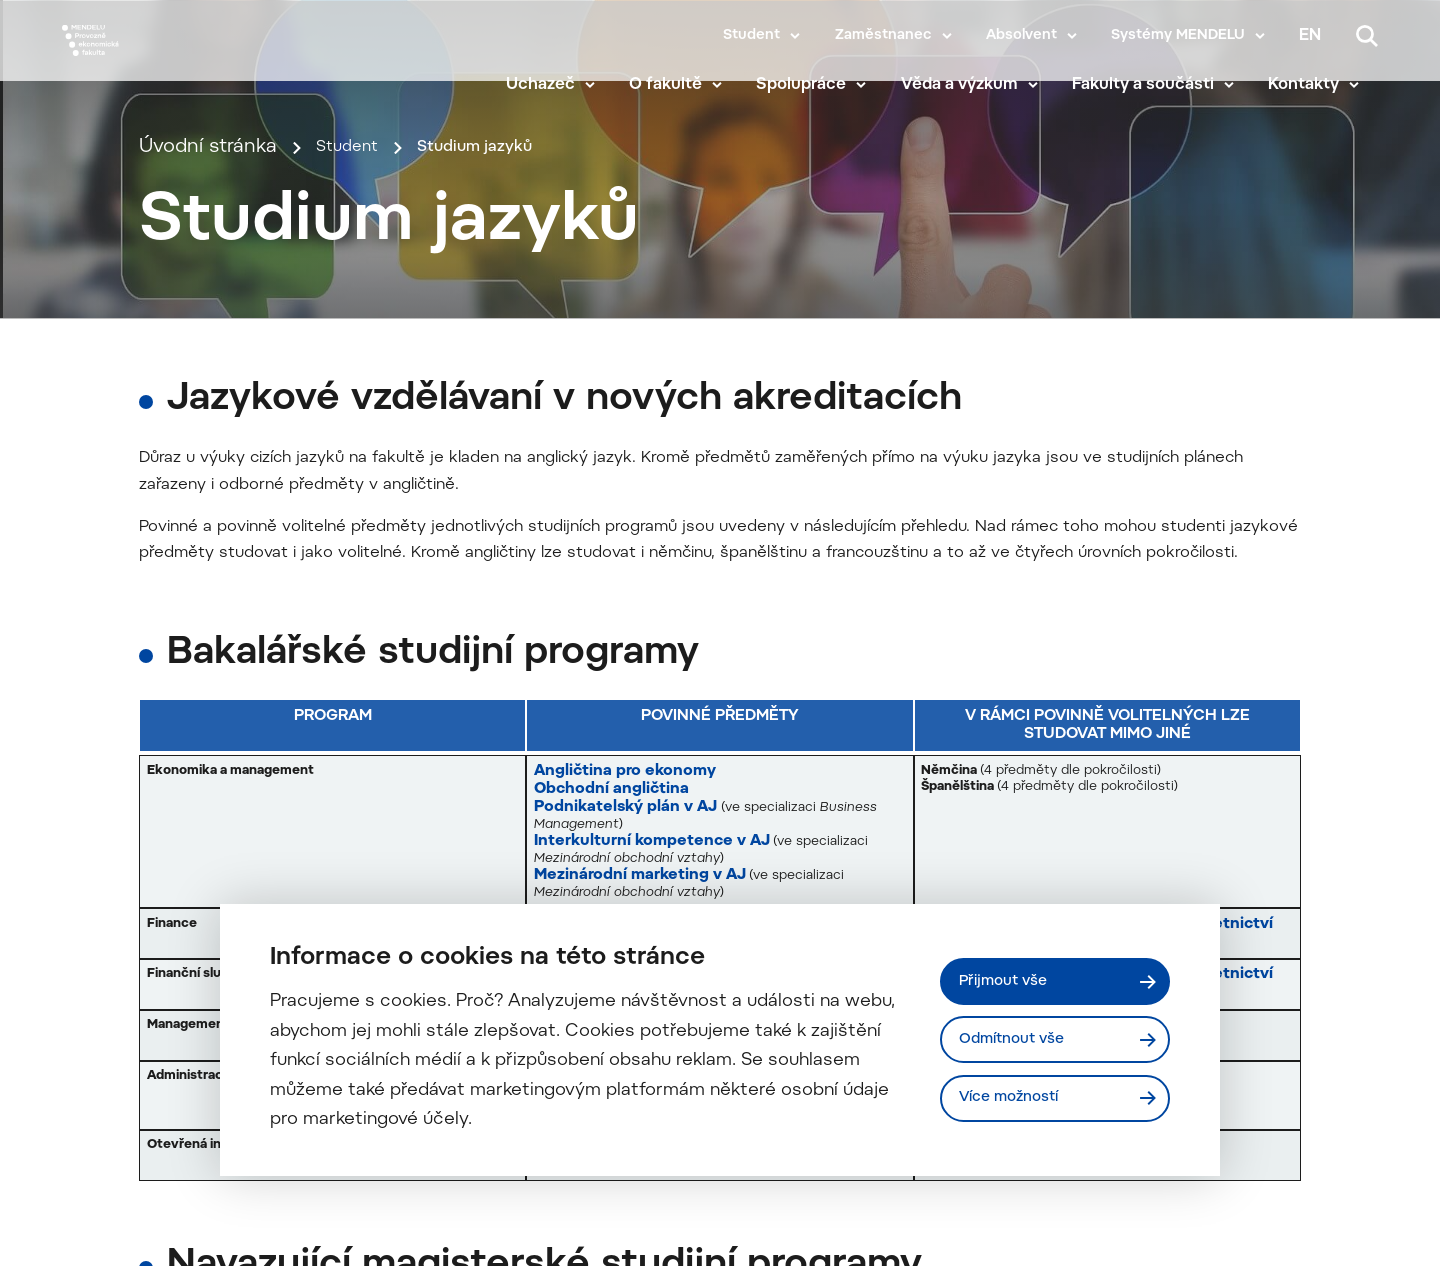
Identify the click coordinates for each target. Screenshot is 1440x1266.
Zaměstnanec (883, 36)
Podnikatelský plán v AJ (626, 1249)
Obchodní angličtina (612, 1231)
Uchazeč (558, 92)
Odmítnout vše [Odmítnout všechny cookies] (1020, 1039)
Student (751, 36)
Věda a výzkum (977, 92)
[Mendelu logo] (180, 62)
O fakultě (684, 92)
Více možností (1018, 1101)
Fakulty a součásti (1161, 92)
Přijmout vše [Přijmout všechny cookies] (1010, 978)
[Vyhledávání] (1367, 36)
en (1310, 36)
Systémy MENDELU (1178, 36)
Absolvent (1021, 36)
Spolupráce (820, 92)
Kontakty (1322, 92)
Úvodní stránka (208, 390)
